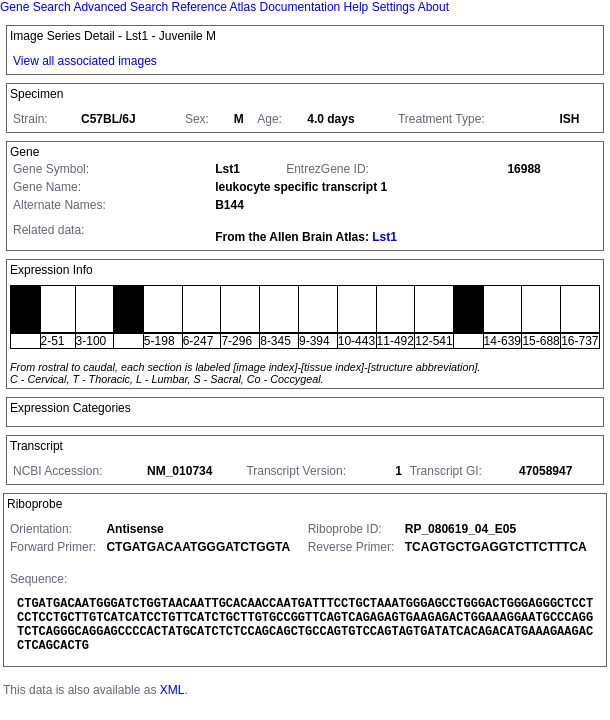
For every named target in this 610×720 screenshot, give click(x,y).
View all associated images (85, 61)
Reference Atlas (213, 7)
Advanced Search (120, 7)
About (433, 7)
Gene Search (35, 7)
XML (172, 690)
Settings (393, 7)
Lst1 (384, 237)
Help (356, 7)
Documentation (300, 7)
